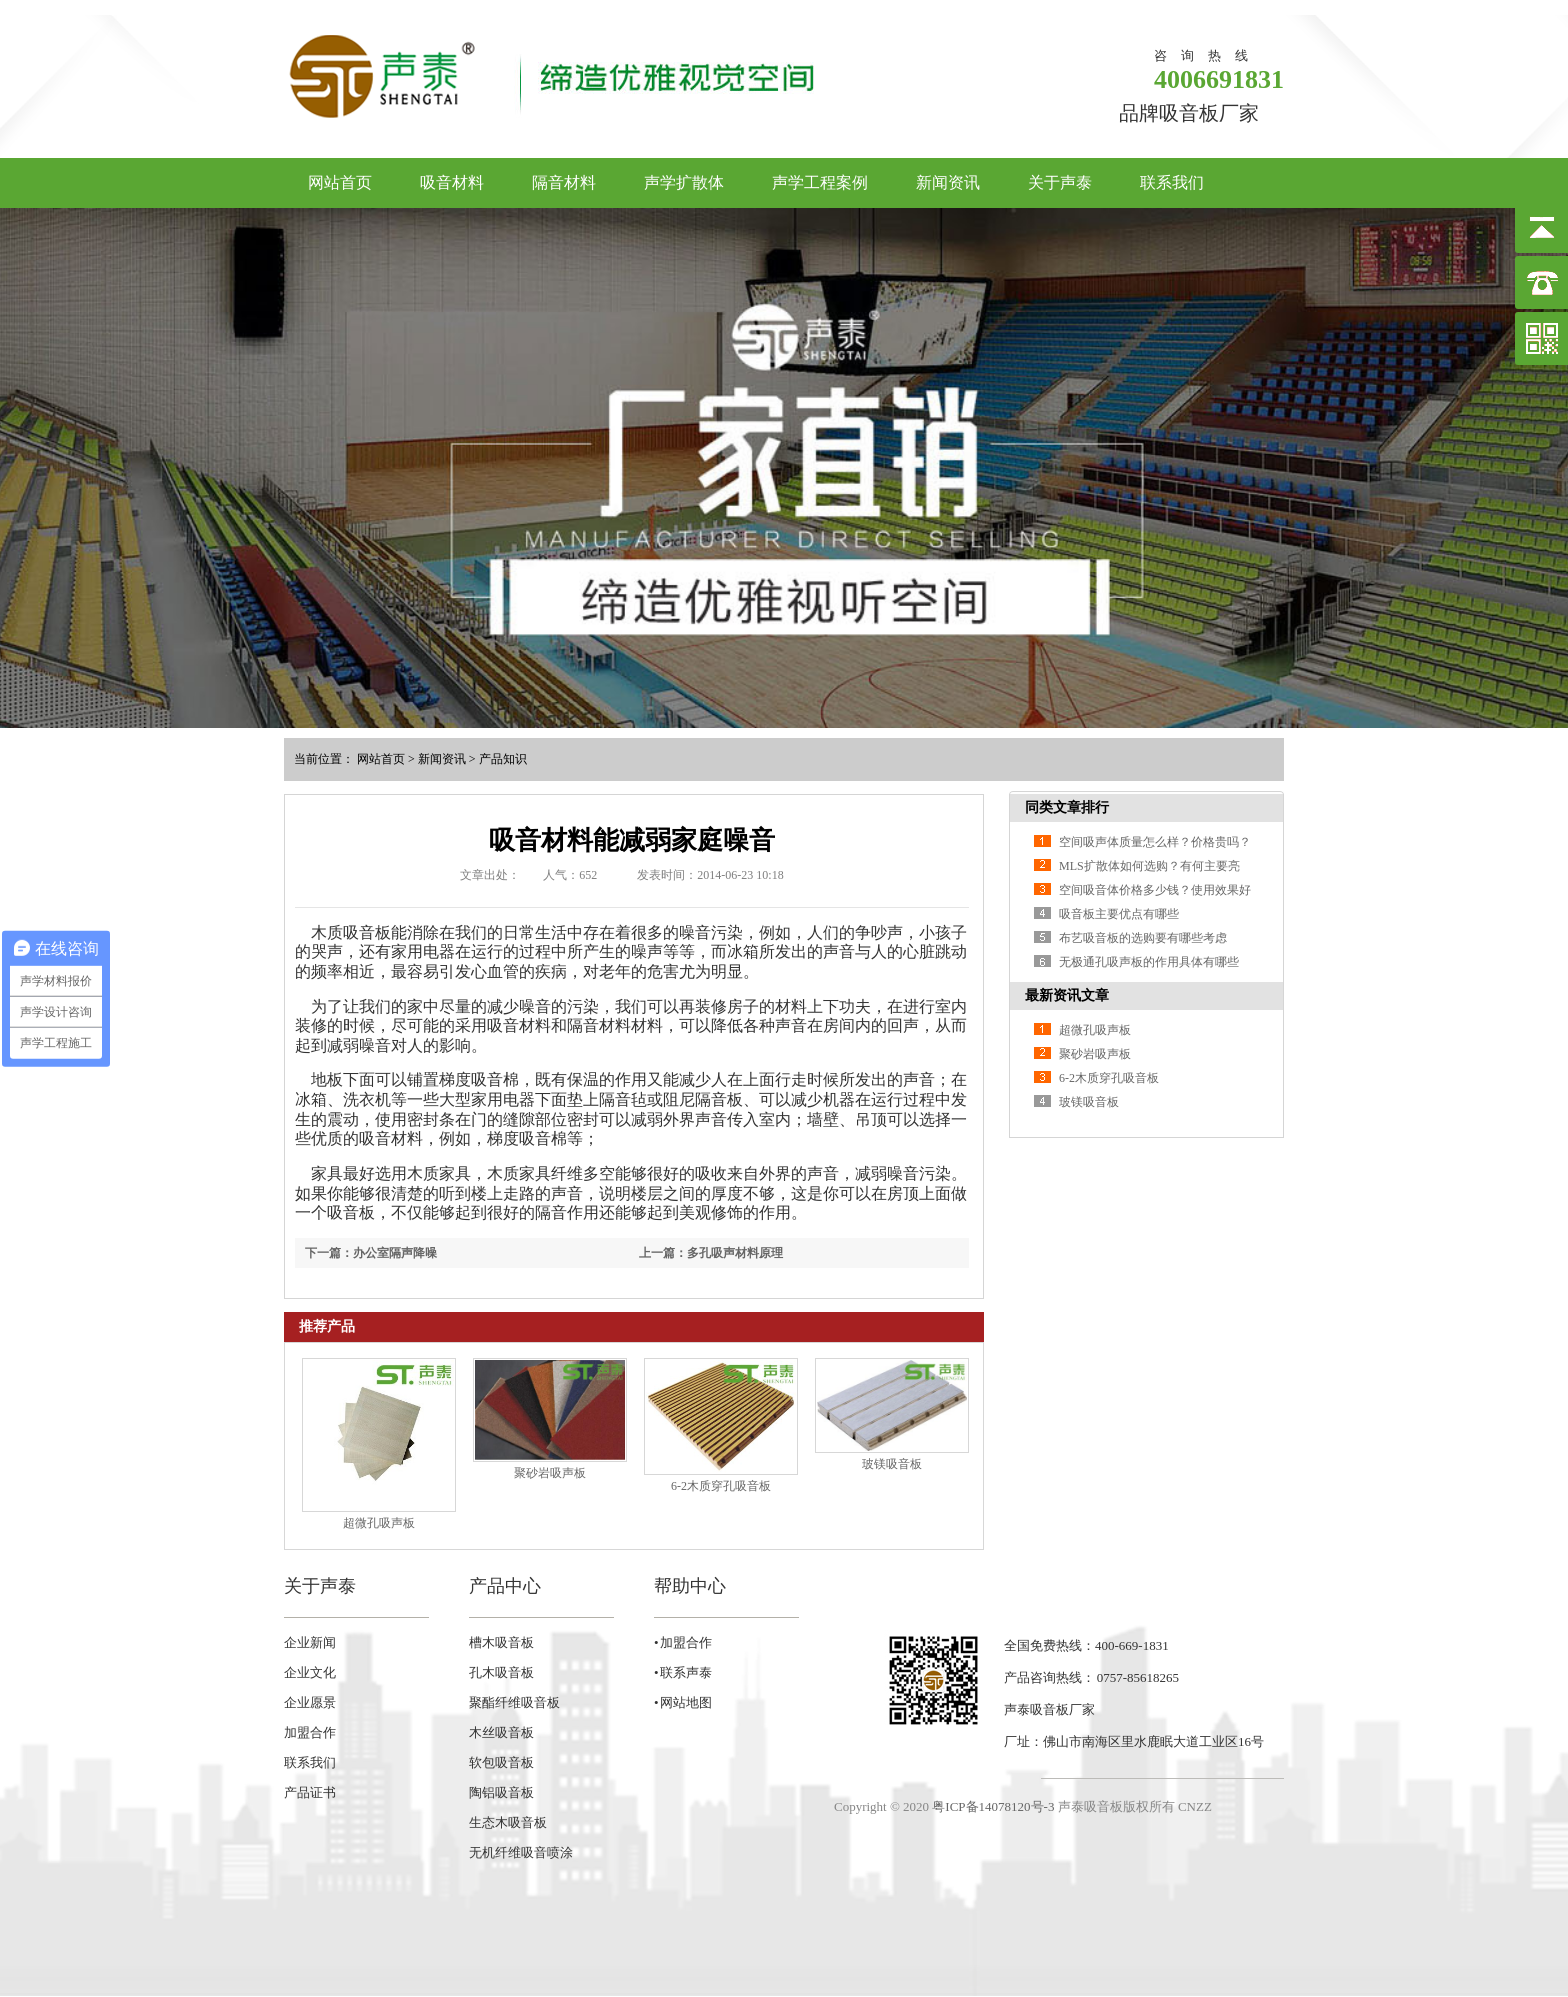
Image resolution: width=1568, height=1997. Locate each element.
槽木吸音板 (501, 1642)
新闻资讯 (948, 182)
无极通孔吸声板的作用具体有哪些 (1149, 962)
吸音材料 (452, 182)
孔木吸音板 (501, 1672)
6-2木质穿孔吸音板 (721, 1486)
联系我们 (1172, 182)
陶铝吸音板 (501, 1792)
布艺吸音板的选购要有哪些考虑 (1143, 938)
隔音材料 (564, 182)
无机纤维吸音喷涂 (521, 1852)
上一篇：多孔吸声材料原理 (711, 1253)
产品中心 (505, 1586)
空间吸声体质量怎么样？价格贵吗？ (1155, 842)
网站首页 (340, 182)
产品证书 (310, 1792)
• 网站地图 (683, 1702)
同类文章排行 (1067, 807)
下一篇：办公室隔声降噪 (371, 1253)
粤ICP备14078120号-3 (993, 1806)
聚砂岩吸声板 (550, 1473)
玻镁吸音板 (892, 1464)
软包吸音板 (501, 1762)
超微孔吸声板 (379, 1523)
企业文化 (310, 1672)
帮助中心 (690, 1586)
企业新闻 (310, 1642)
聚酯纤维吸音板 (514, 1702)
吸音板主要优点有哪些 (1119, 914)
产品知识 (503, 759)
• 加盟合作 (683, 1642)
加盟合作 (310, 1732)
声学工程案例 (820, 182)
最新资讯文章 (1067, 995)
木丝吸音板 (501, 1732)
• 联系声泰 (683, 1672)
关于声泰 (1060, 182)
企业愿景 (310, 1702)
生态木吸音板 (508, 1822)
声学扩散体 (684, 182)
